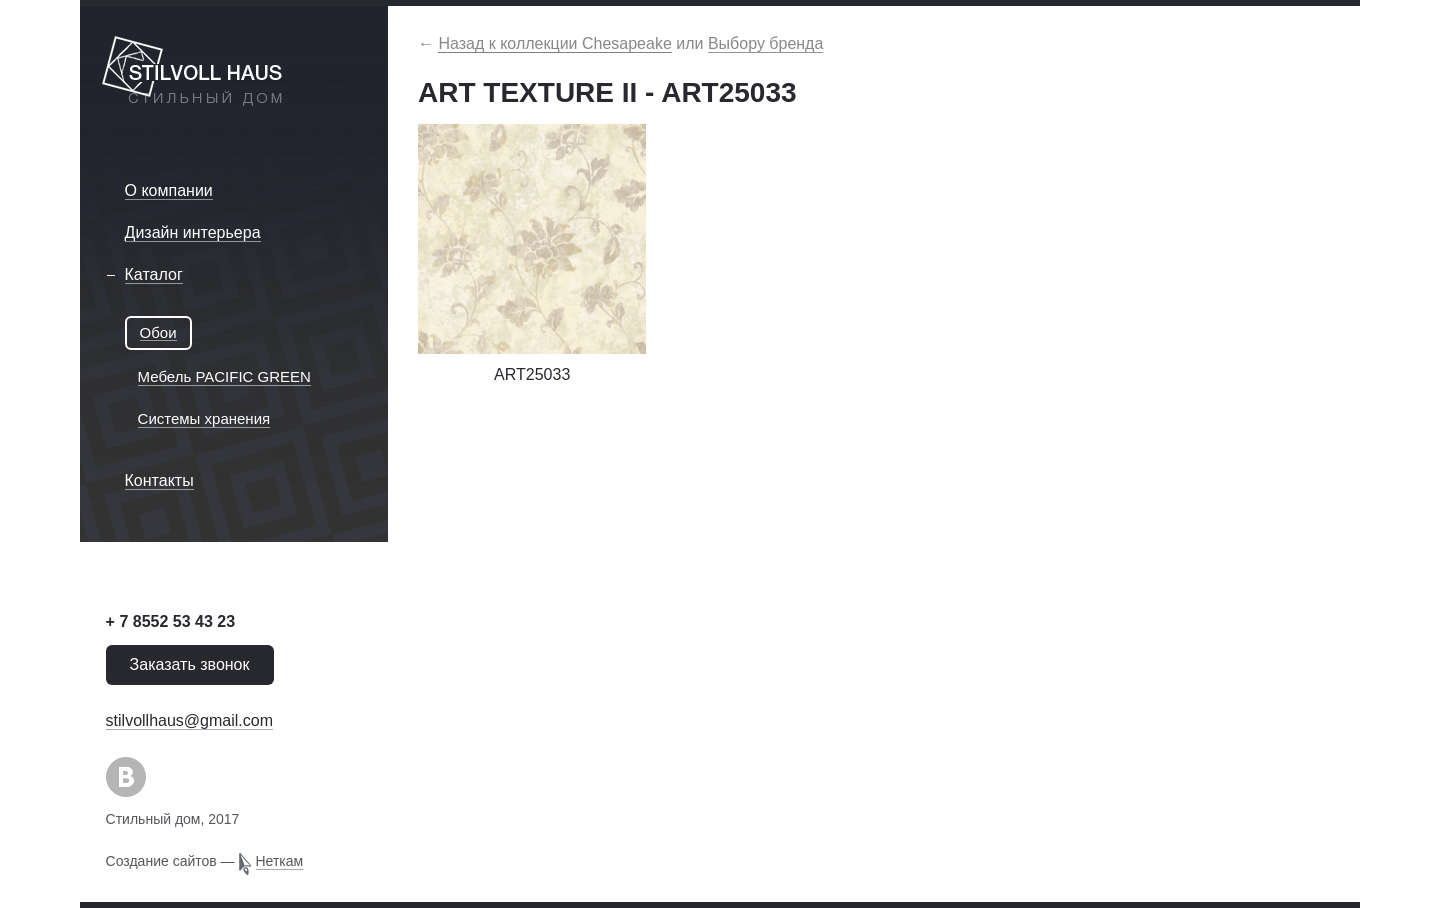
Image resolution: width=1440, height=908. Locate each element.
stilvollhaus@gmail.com (189, 720)
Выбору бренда (765, 43)
